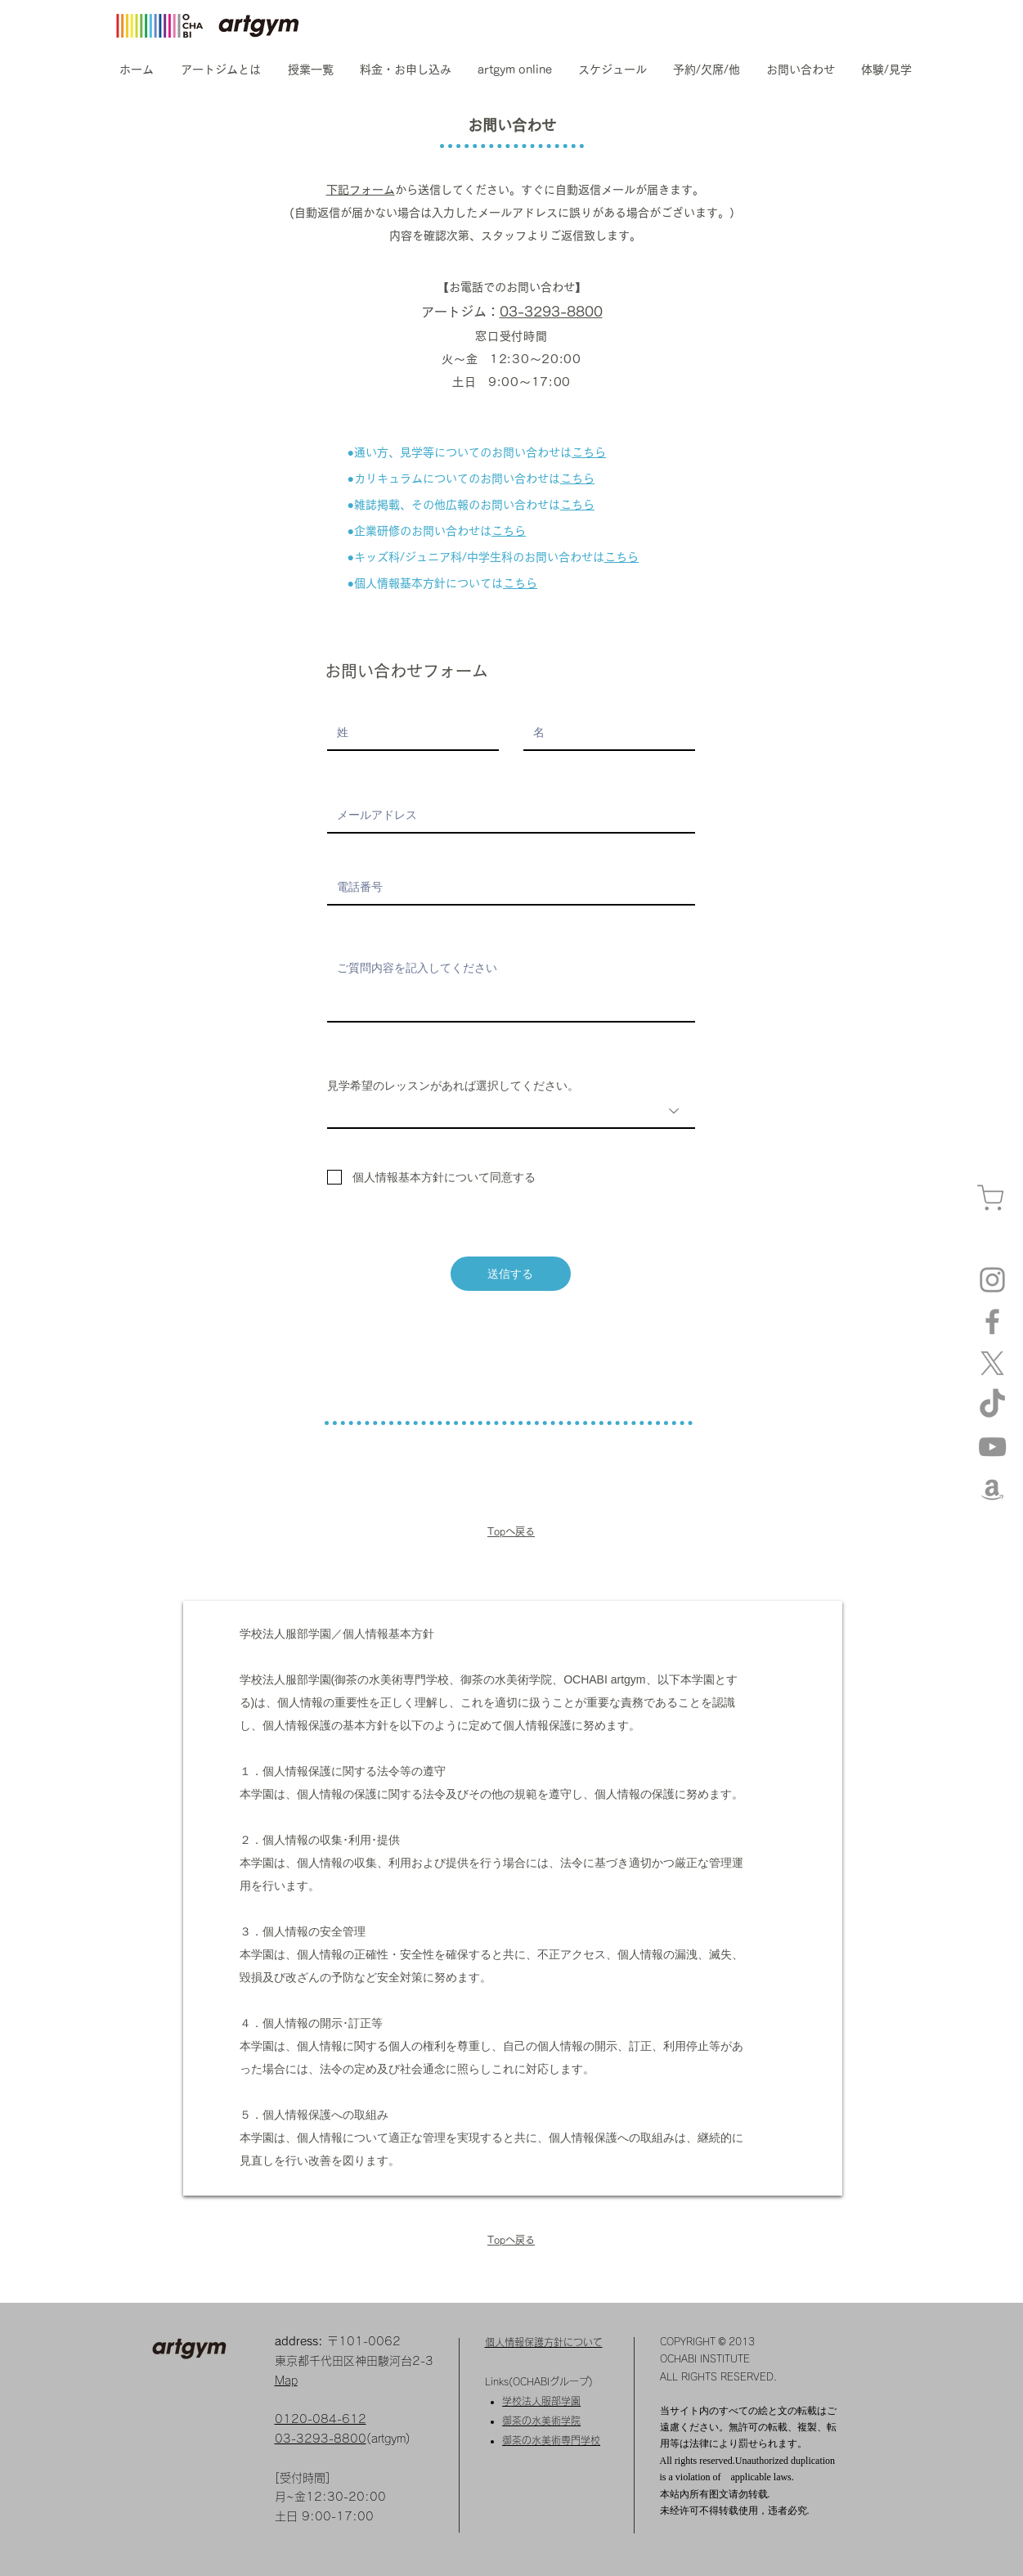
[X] (992, 1363)
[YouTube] (992, 1446)
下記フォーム (360, 190)
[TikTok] (992, 1405)
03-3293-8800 (551, 311)
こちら (589, 452)
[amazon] (992, 1488)
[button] (221, 69)
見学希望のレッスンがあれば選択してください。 (453, 1085)
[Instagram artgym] (992, 1280)
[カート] (990, 1197)
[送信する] (511, 1274)
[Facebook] (992, 1321)
